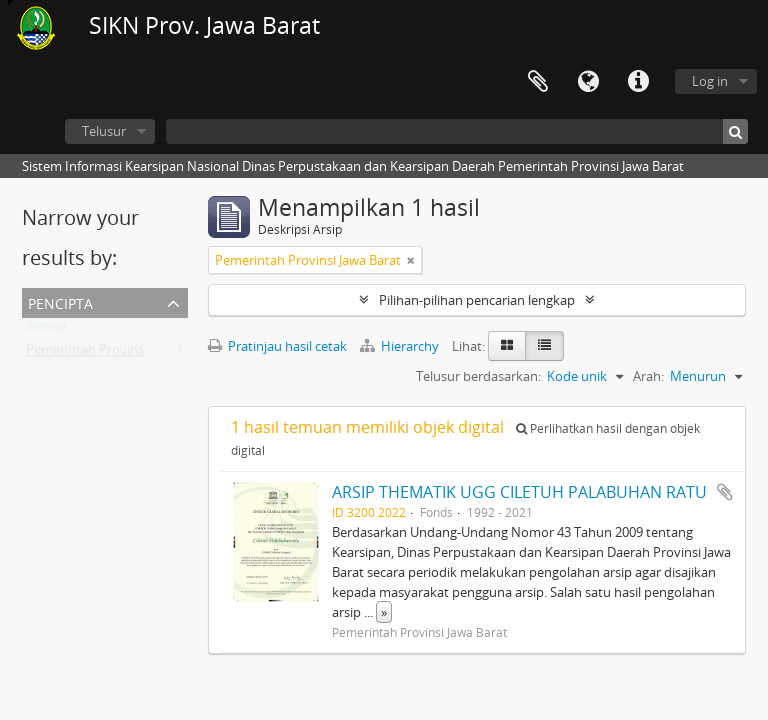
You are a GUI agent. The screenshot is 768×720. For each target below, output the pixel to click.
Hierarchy (401, 346)
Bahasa (588, 82)
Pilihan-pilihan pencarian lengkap (477, 300)
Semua (46, 330)
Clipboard (538, 82)
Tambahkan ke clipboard (725, 492)
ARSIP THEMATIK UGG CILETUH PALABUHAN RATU (519, 492)
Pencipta (60, 301)
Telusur (104, 131)
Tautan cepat (638, 82)
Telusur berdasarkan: (478, 376)
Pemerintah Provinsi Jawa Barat (119, 354)
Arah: (648, 376)
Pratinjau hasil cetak (277, 346)
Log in (710, 81)
